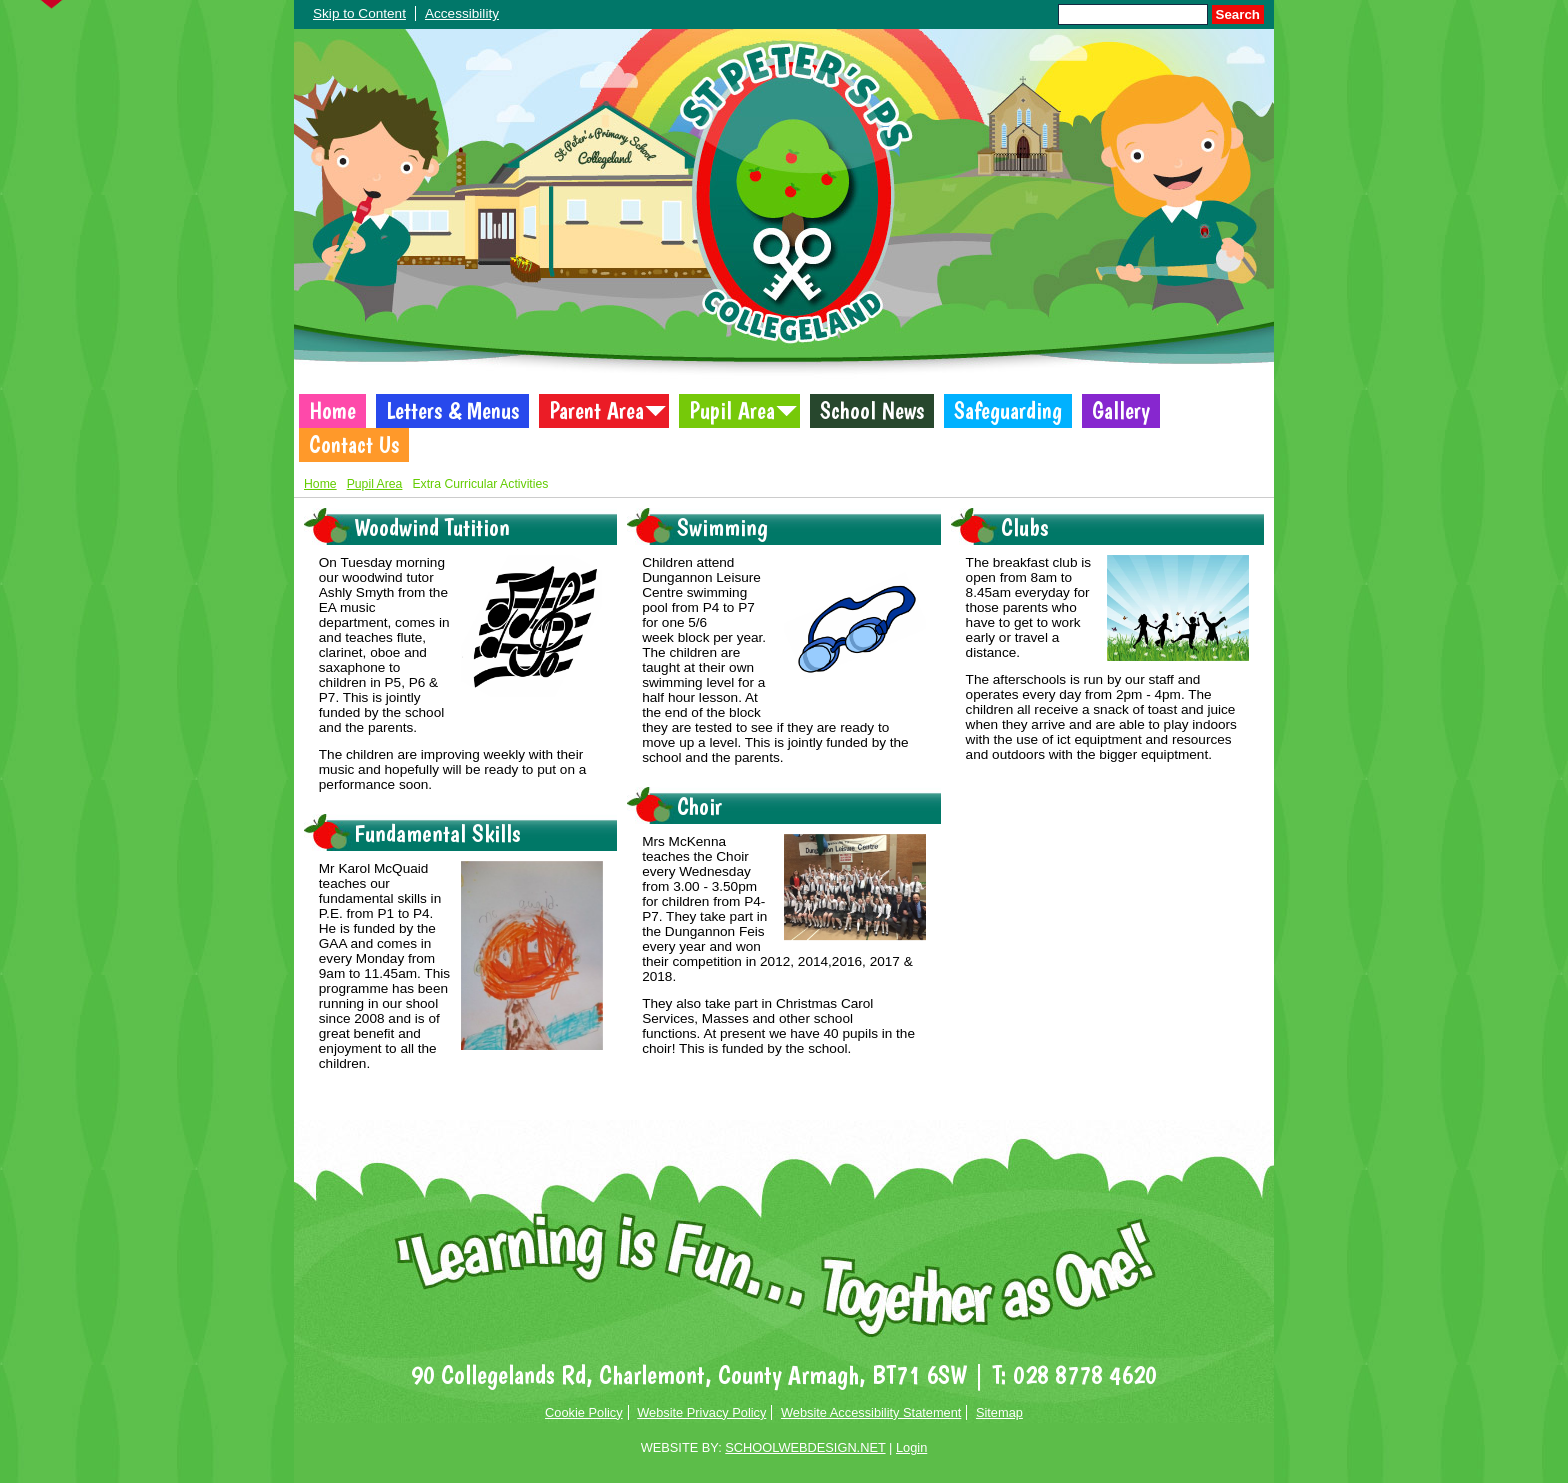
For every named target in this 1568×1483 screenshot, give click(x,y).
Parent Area (596, 411)
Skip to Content (359, 13)
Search (1238, 14)
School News (872, 411)
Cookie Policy (584, 1412)
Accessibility (462, 13)
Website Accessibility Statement (871, 1412)
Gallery (1121, 411)
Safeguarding (1008, 411)
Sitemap (999, 1412)
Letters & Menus (452, 411)
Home (332, 411)
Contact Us (354, 445)
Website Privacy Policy (701, 1412)
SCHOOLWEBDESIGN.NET (805, 1447)
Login (911, 1447)
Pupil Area (732, 411)
